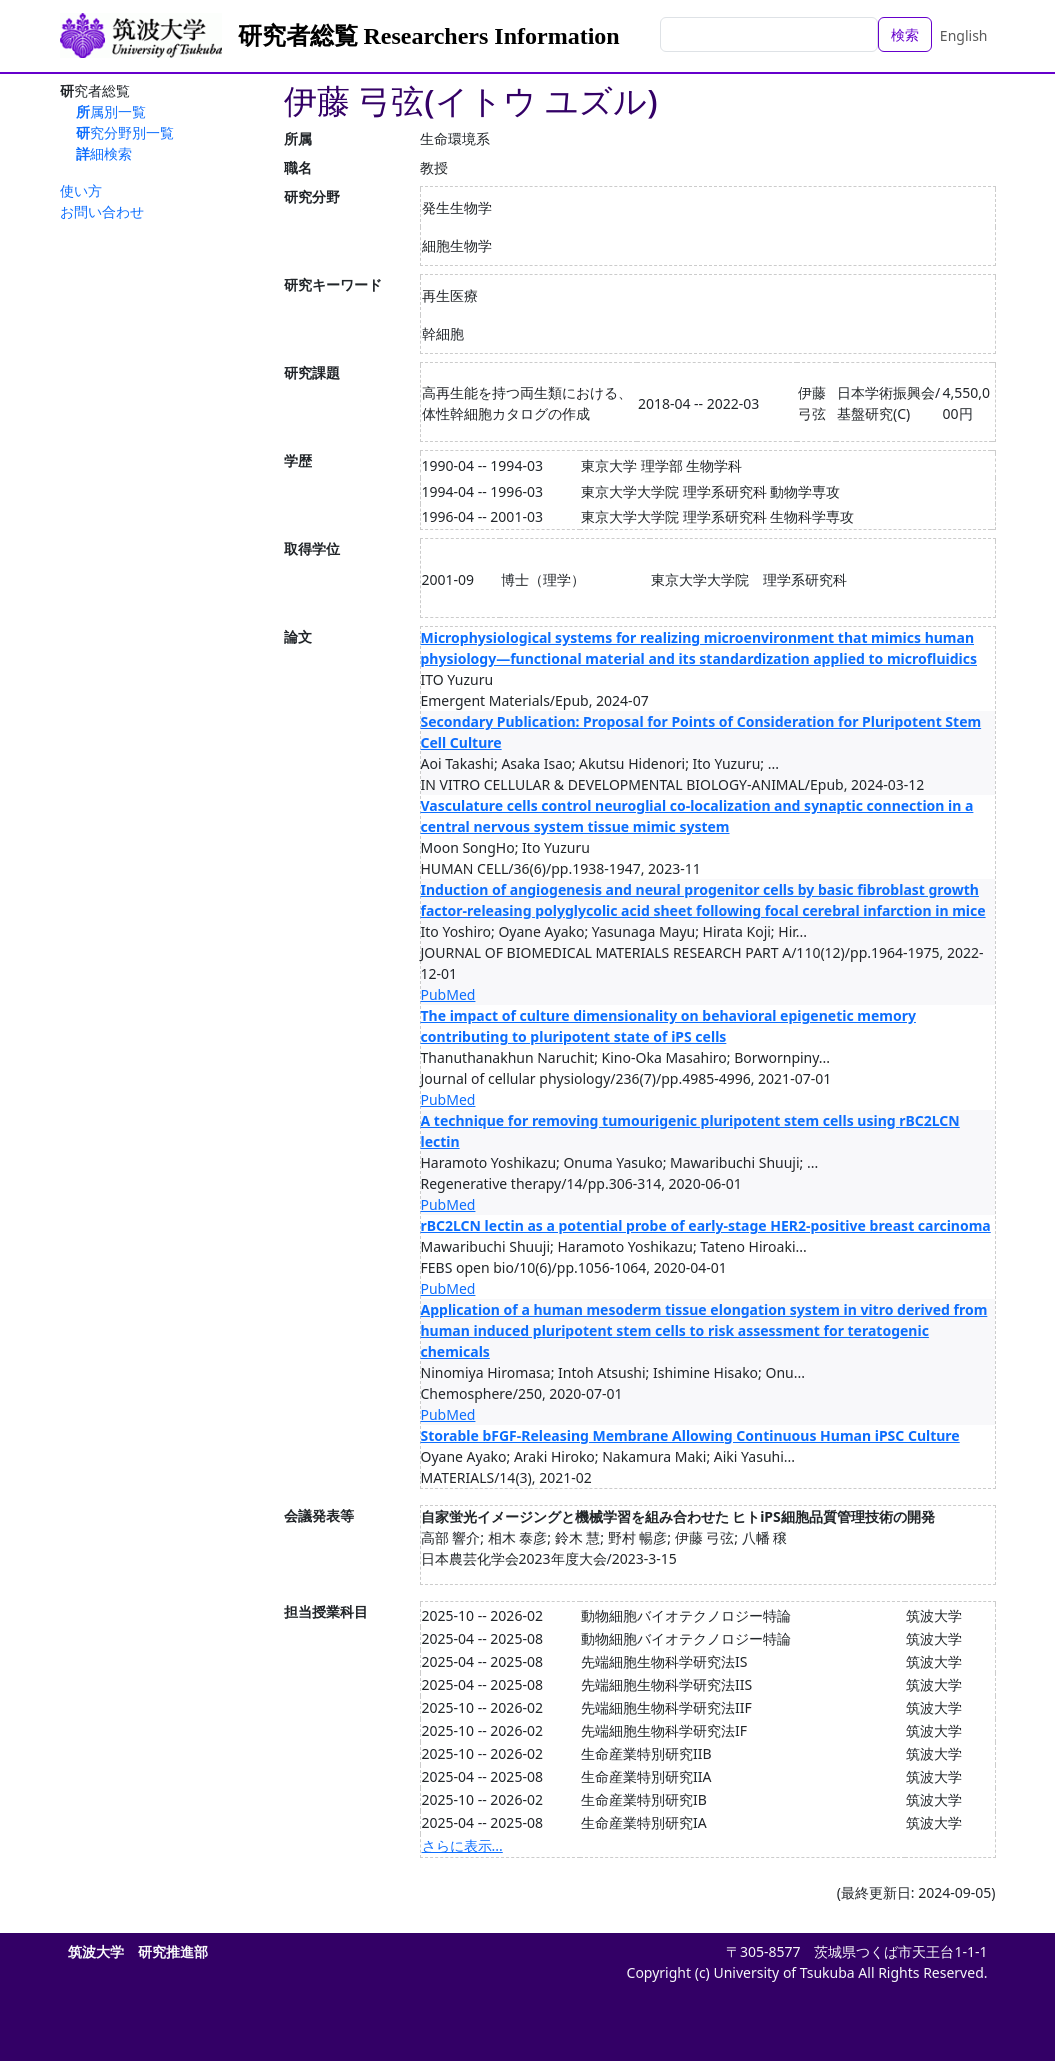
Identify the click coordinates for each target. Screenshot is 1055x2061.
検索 (905, 34)
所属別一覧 (111, 111)
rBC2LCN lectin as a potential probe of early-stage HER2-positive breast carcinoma (706, 1225)
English (964, 35)
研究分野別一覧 (125, 132)
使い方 (81, 190)
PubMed (448, 994)
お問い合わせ (102, 211)
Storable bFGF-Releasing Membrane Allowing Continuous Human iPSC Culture (690, 1435)
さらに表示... (462, 1845)
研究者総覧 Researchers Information (429, 36)
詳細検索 (104, 153)
